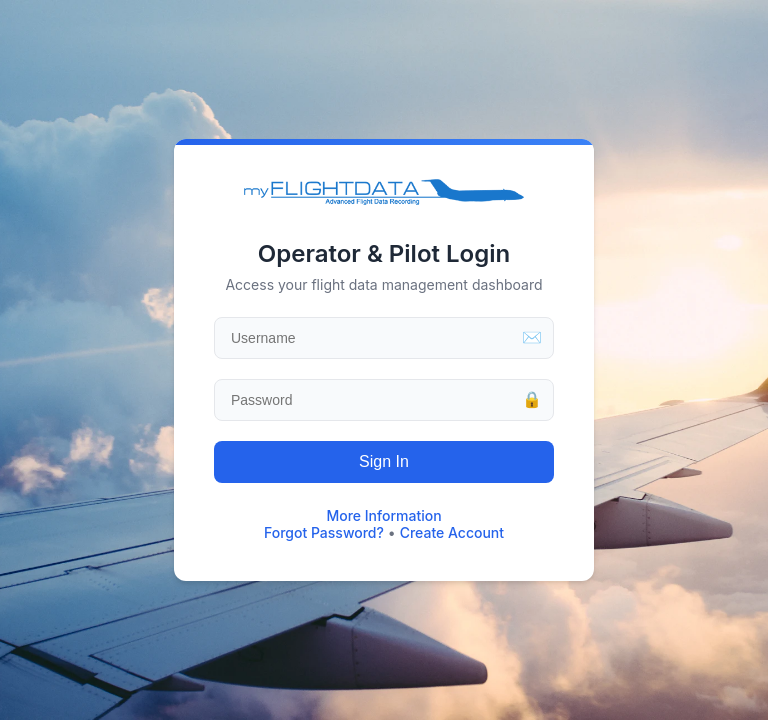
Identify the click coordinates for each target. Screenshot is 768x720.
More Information (383, 515)
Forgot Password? (324, 532)
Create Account (452, 532)
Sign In (384, 461)
